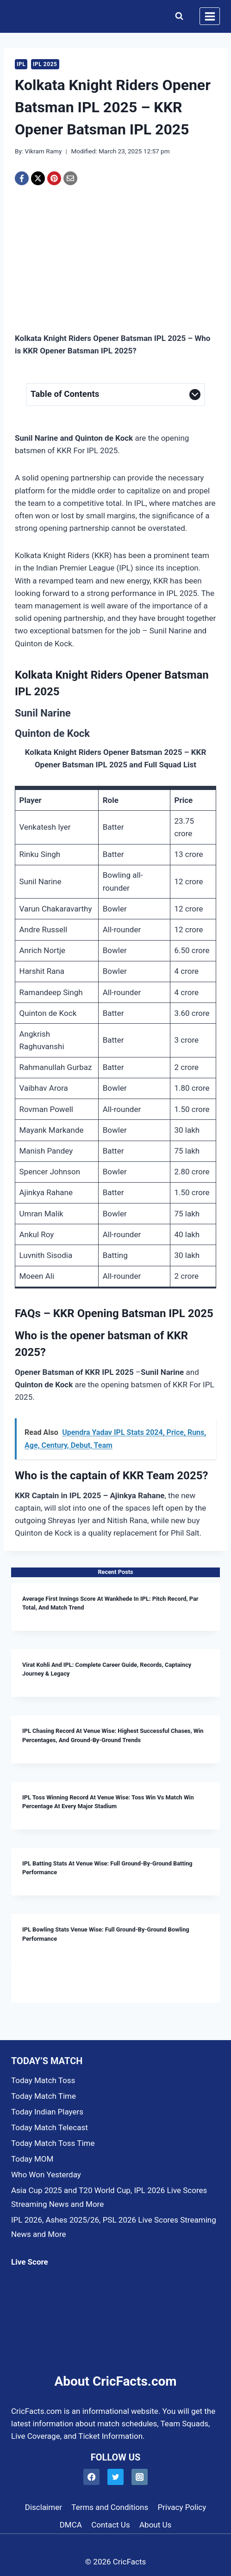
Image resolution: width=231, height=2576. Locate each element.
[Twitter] (115, 2477)
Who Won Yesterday (46, 2174)
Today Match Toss (43, 2080)
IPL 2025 (45, 64)
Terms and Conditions (109, 2507)
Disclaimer (43, 2507)
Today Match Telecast (49, 2127)
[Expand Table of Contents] (115, 394)
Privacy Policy (182, 2507)
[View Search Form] (177, 16)
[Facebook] (22, 178)
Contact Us (110, 2524)
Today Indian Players (47, 2111)
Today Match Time (43, 2096)
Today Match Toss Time (52, 2143)
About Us (155, 2524)
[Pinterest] (54, 178)
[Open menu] (210, 16)
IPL (21, 64)
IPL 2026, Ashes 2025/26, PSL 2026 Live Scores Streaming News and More (113, 2227)
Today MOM (32, 2158)
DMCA (71, 2524)
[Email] (70, 178)
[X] (38, 178)
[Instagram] (139, 2477)
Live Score (29, 2261)
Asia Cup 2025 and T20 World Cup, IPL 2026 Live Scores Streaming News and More (109, 2197)
